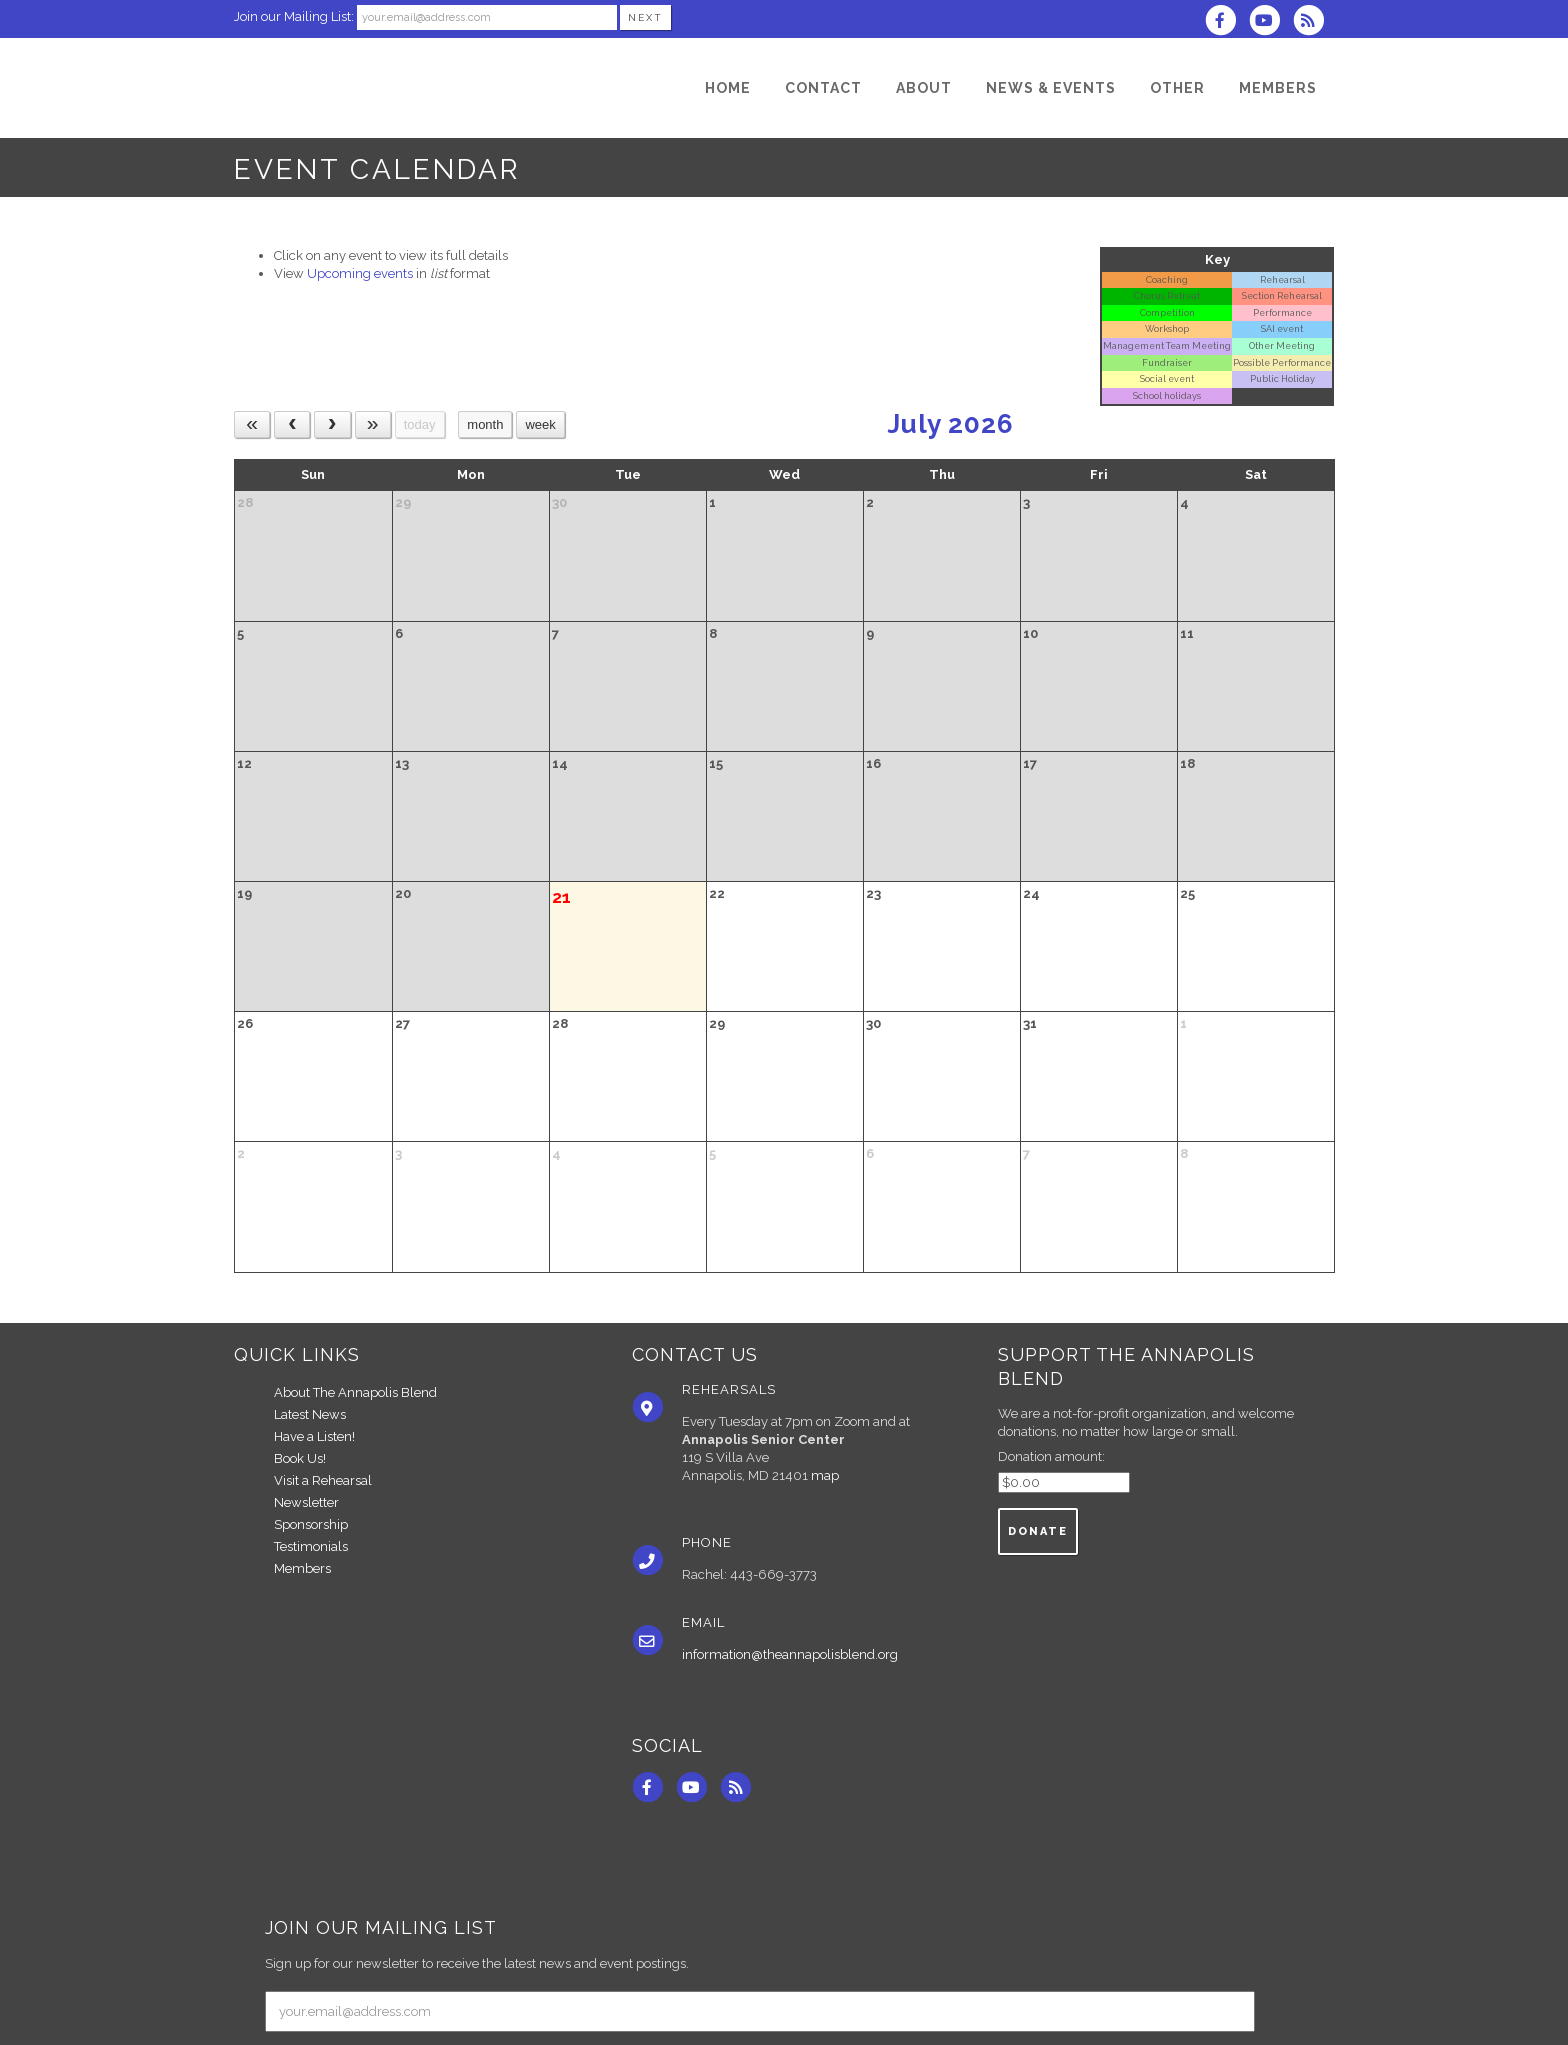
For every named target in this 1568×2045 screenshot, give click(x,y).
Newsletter (306, 1502)
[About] (924, 88)
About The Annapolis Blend (355, 1392)
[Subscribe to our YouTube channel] (1271, 22)
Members (302, 1568)
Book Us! (300, 1458)
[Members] (1278, 88)
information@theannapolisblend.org (790, 1654)
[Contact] (823, 88)
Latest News (310, 1414)
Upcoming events (360, 273)
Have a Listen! (314, 1436)
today (420, 424)
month (485, 424)
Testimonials (311, 1546)
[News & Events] (1051, 88)
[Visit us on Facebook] (1226, 22)
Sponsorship (311, 1524)
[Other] (1177, 88)
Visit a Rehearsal (323, 1480)
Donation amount (1050, 1456)
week (540, 424)
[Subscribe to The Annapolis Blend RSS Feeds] (1313, 22)
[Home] (728, 88)
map (825, 1475)
